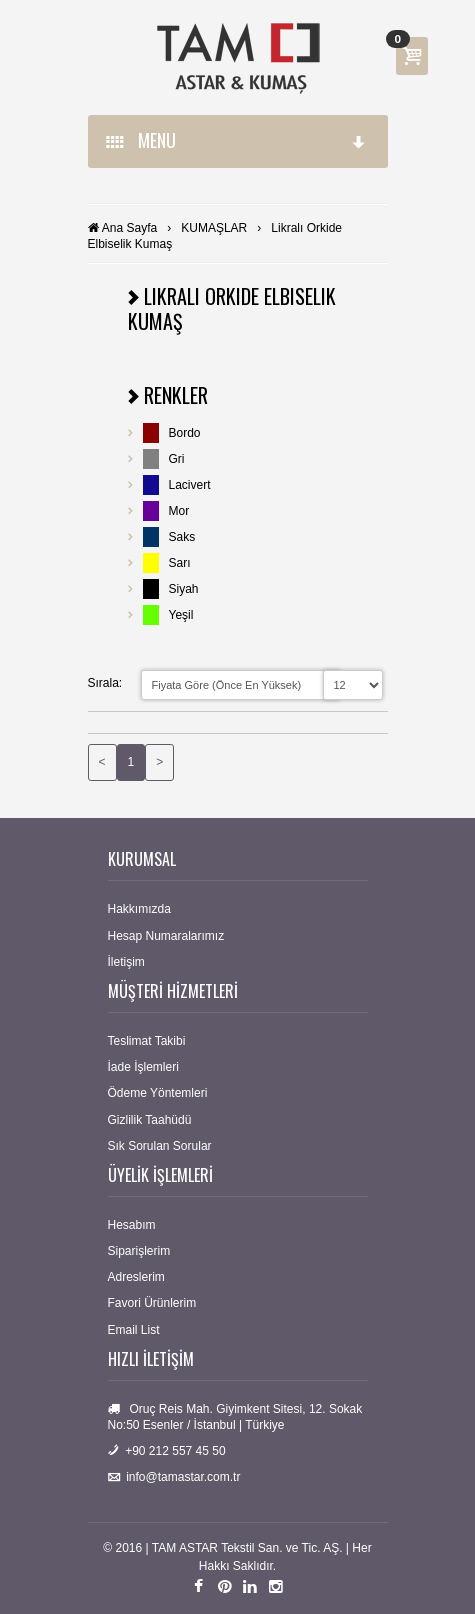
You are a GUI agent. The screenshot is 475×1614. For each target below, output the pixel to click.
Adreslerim (136, 1277)
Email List (134, 1330)
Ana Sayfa (129, 228)
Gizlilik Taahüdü (150, 1120)
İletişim (126, 962)
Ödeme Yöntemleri (158, 1093)
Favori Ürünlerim (152, 1303)
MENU (237, 140)
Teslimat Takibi (147, 1041)
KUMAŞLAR (214, 228)
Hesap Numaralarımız (166, 936)
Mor (179, 511)
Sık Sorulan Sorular (160, 1146)
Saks (182, 537)
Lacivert (190, 485)
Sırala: (105, 683)
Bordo (185, 433)
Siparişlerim (139, 1251)
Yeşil (181, 615)
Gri (177, 459)
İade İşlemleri (143, 1067)
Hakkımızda (139, 909)
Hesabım (132, 1225)
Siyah (184, 589)
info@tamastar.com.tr (183, 1477)
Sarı (180, 563)
